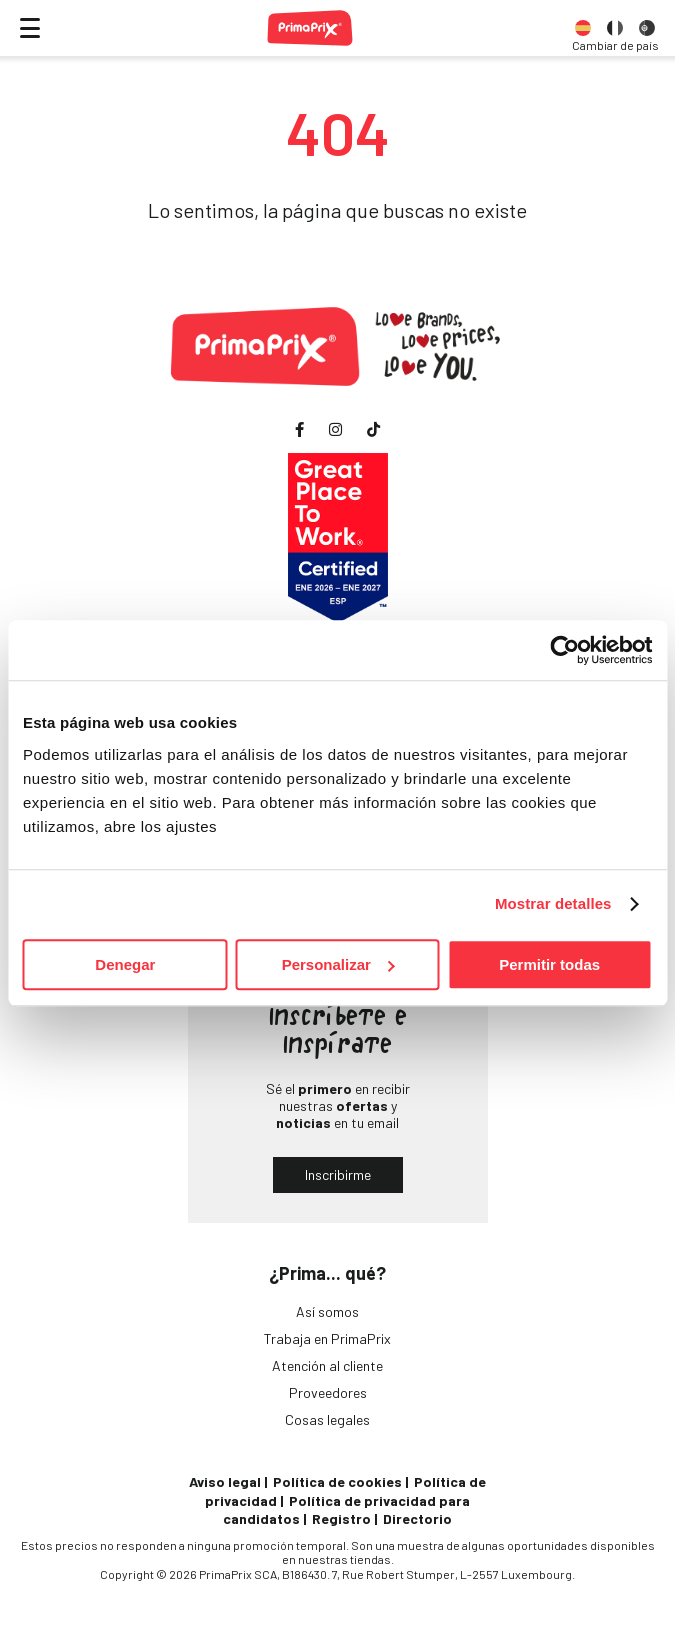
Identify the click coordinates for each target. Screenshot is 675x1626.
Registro (341, 1518)
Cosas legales (327, 1419)
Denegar (125, 964)
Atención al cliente (327, 1365)
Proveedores (328, 1392)
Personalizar (338, 964)
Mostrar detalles (553, 903)
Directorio (417, 1518)
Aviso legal (225, 1481)
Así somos (327, 1311)
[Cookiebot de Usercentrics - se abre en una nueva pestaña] (564, 650)
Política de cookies (337, 1481)
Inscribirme (338, 1174)
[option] (583, 28)
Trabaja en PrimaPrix (327, 1338)
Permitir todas (549, 964)
